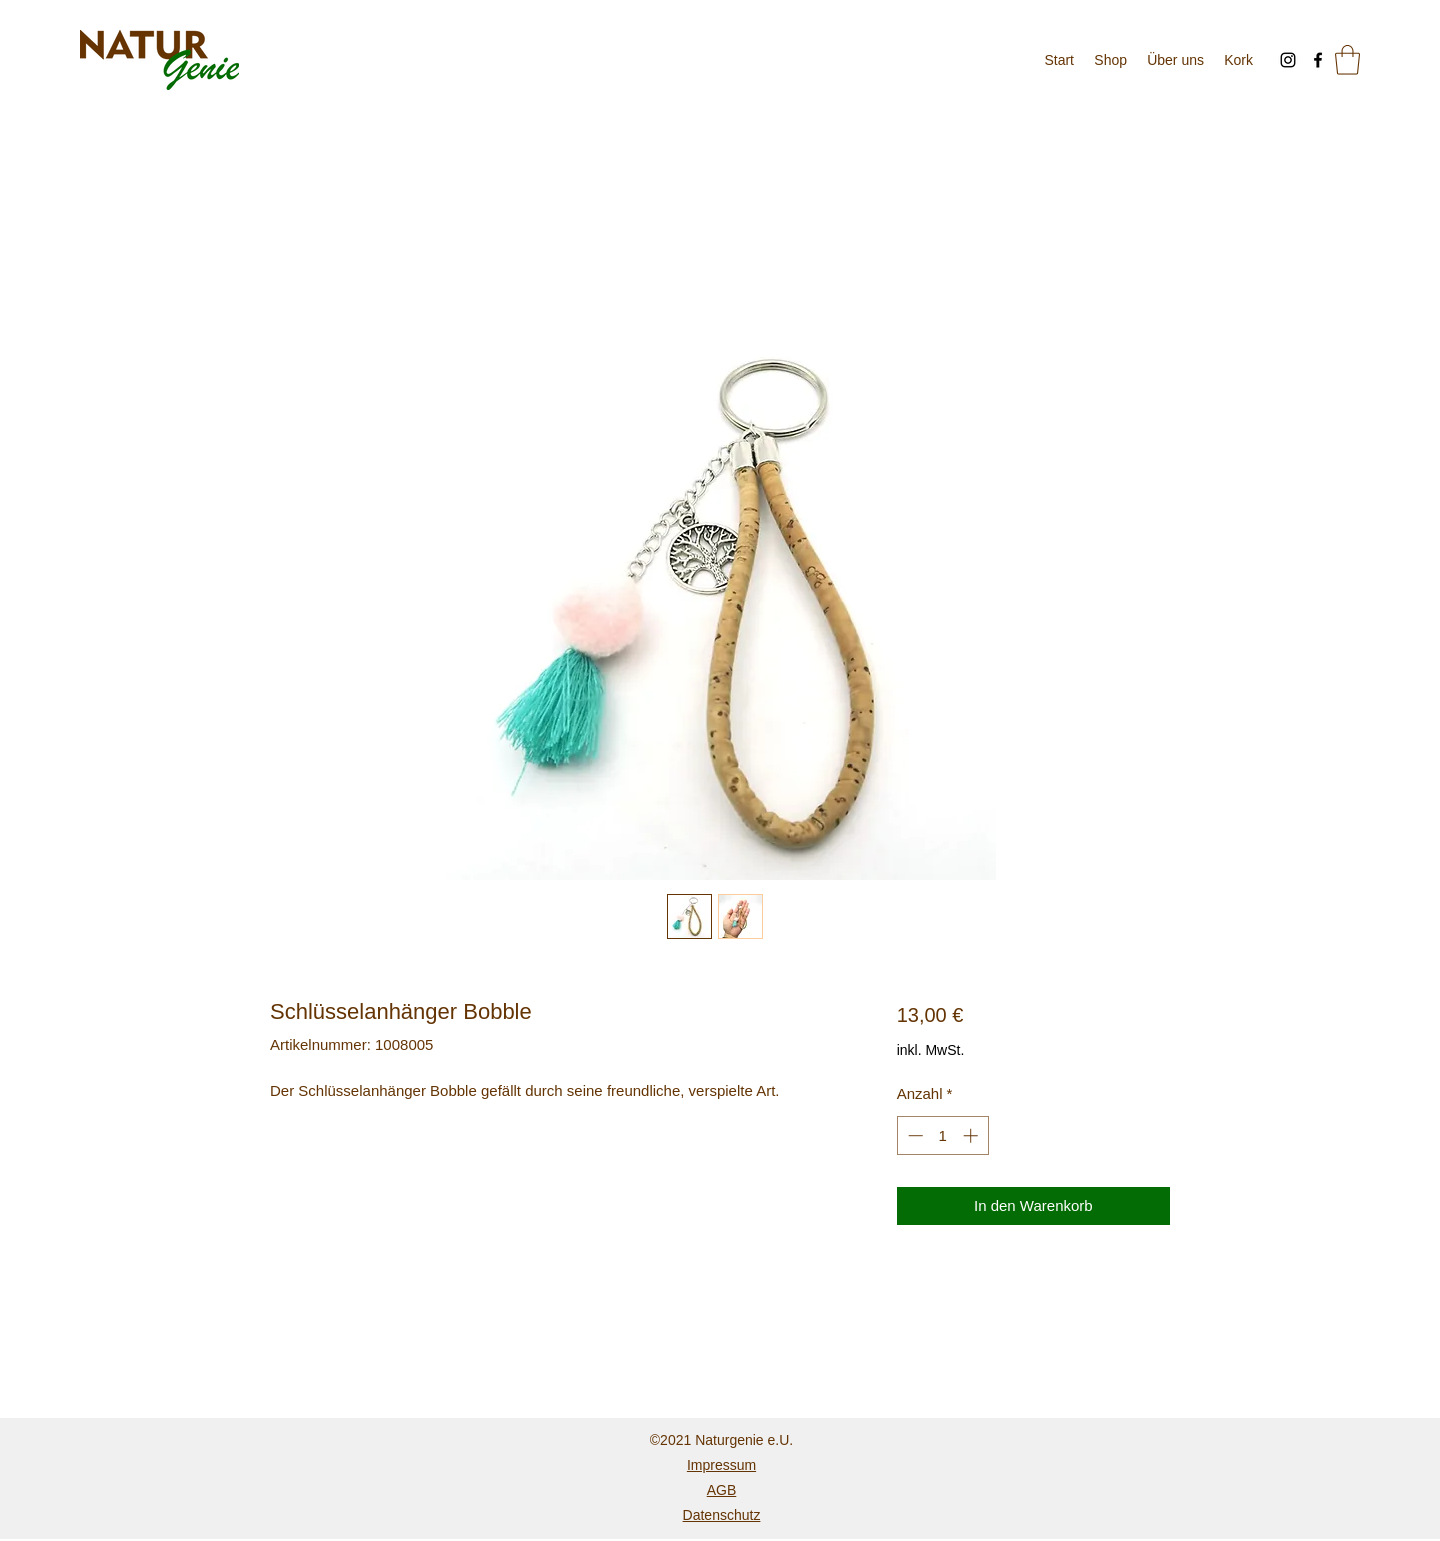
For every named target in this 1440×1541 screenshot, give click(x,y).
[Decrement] (913, 1135)
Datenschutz (722, 1515)
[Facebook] (1318, 60)
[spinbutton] (942, 1135)
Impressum (721, 1465)
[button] (1347, 60)
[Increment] (972, 1135)
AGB (722, 1490)
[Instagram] (1288, 60)
